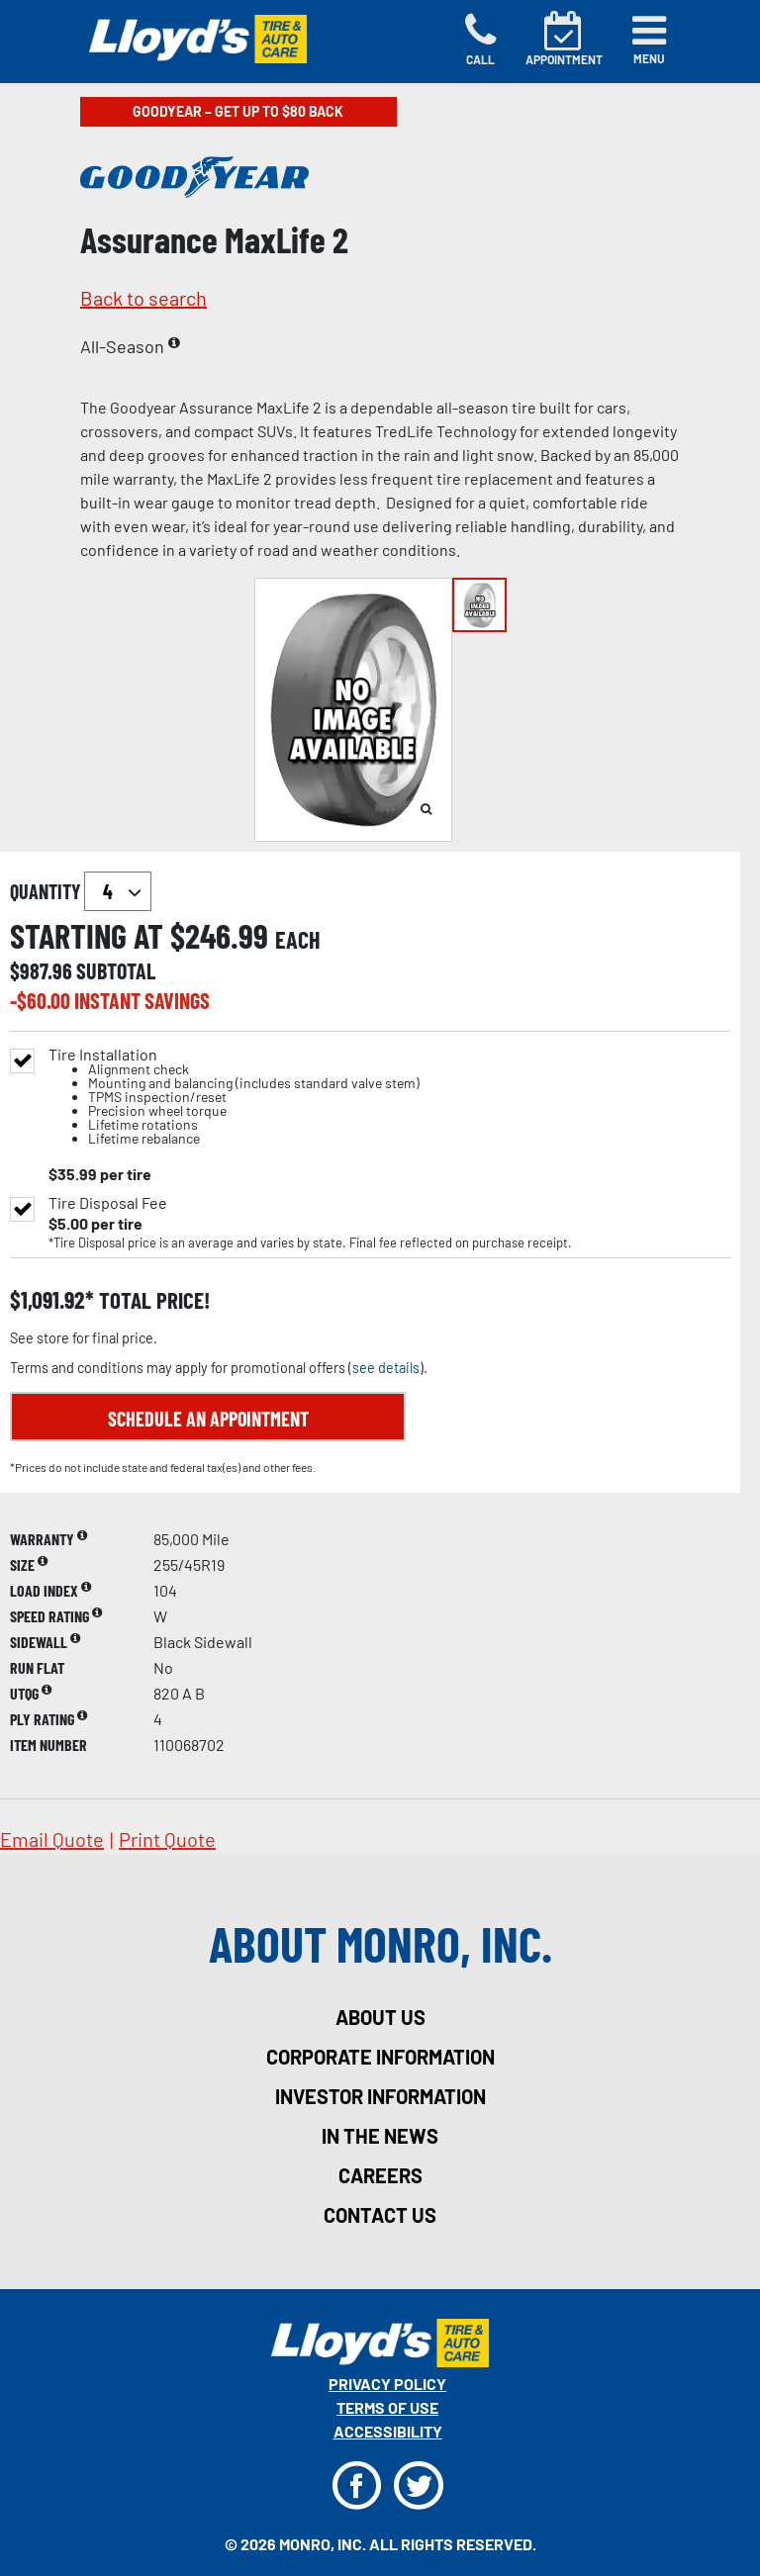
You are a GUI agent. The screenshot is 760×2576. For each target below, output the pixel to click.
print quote (167, 1839)
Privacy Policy (387, 2383)
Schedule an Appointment (208, 1418)
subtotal (115, 970)
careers (380, 2175)
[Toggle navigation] (649, 39)
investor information (380, 2096)
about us (380, 2017)
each (298, 940)
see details (386, 1367)
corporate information (380, 2057)
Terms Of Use (387, 2407)
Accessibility (387, 2431)
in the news (380, 2136)
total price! (152, 1300)
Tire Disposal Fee (107, 1203)
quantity (80, 891)
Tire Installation (234, 1097)
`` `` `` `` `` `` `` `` (117, 891)
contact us (380, 2215)
